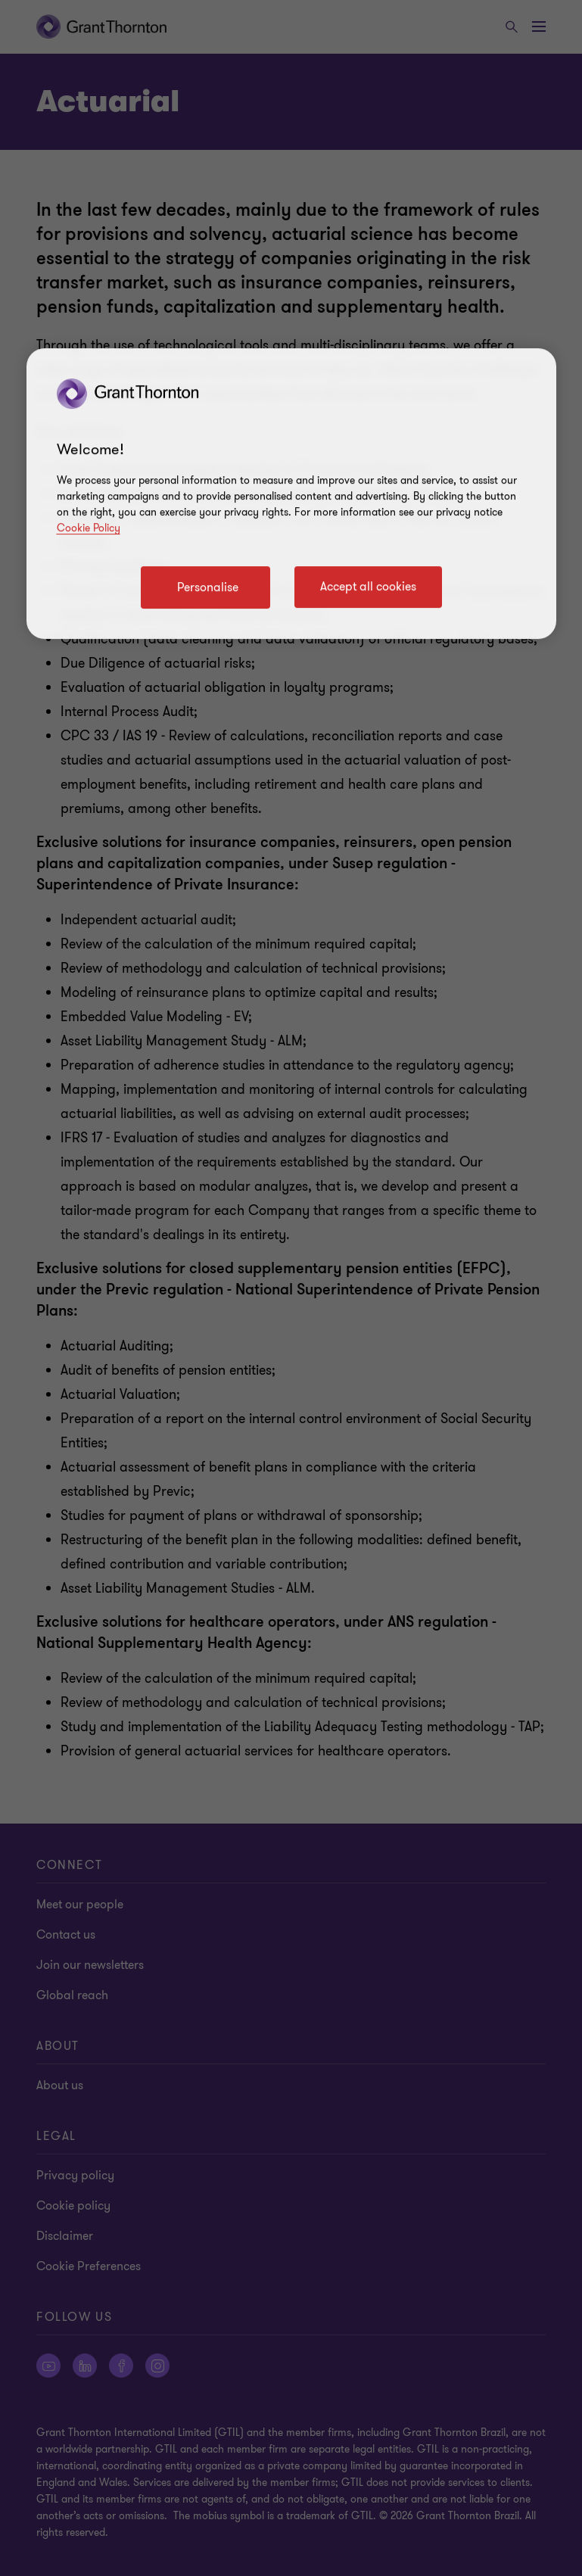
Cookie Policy (88, 529)
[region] (291, 494)
